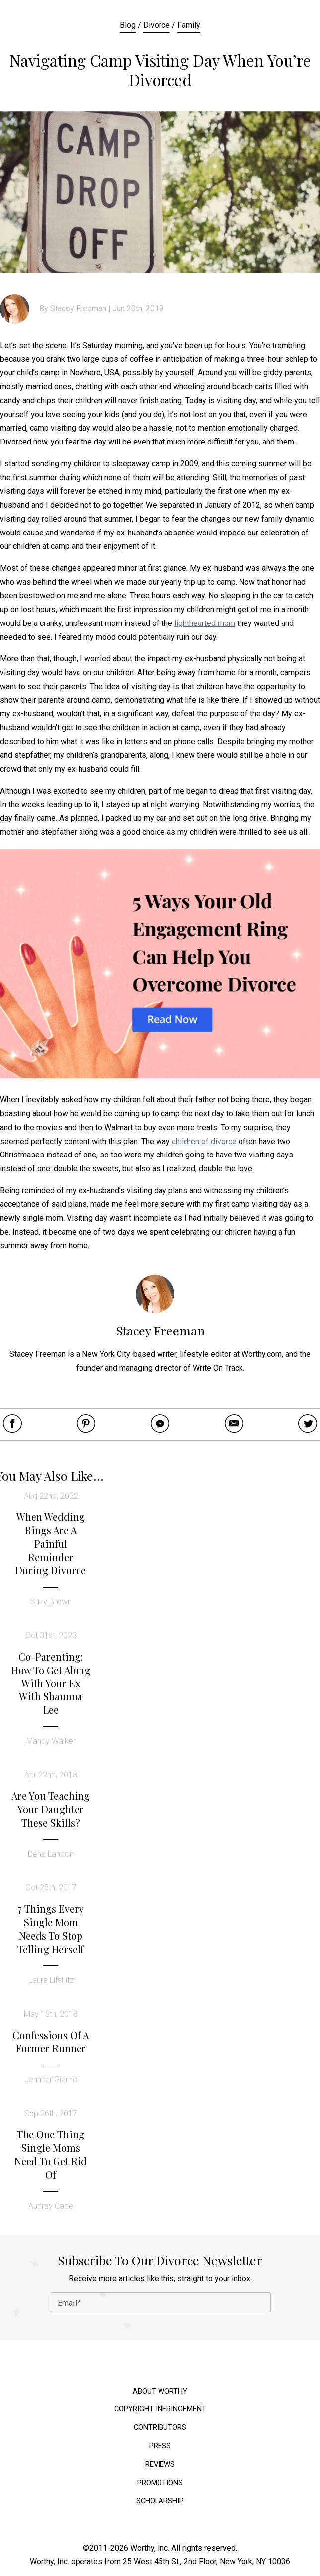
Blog (128, 25)
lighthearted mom (204, 623)
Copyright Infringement (160, 2409)
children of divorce (204, 1141)
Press (160, 2446)
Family (188, 25)
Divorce (156, 25)
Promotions (160, 2483)
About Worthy (160, 2391)
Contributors (160, 2427)
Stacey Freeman (78, 308)
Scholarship (160, 2501)
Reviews (160, 2464)
